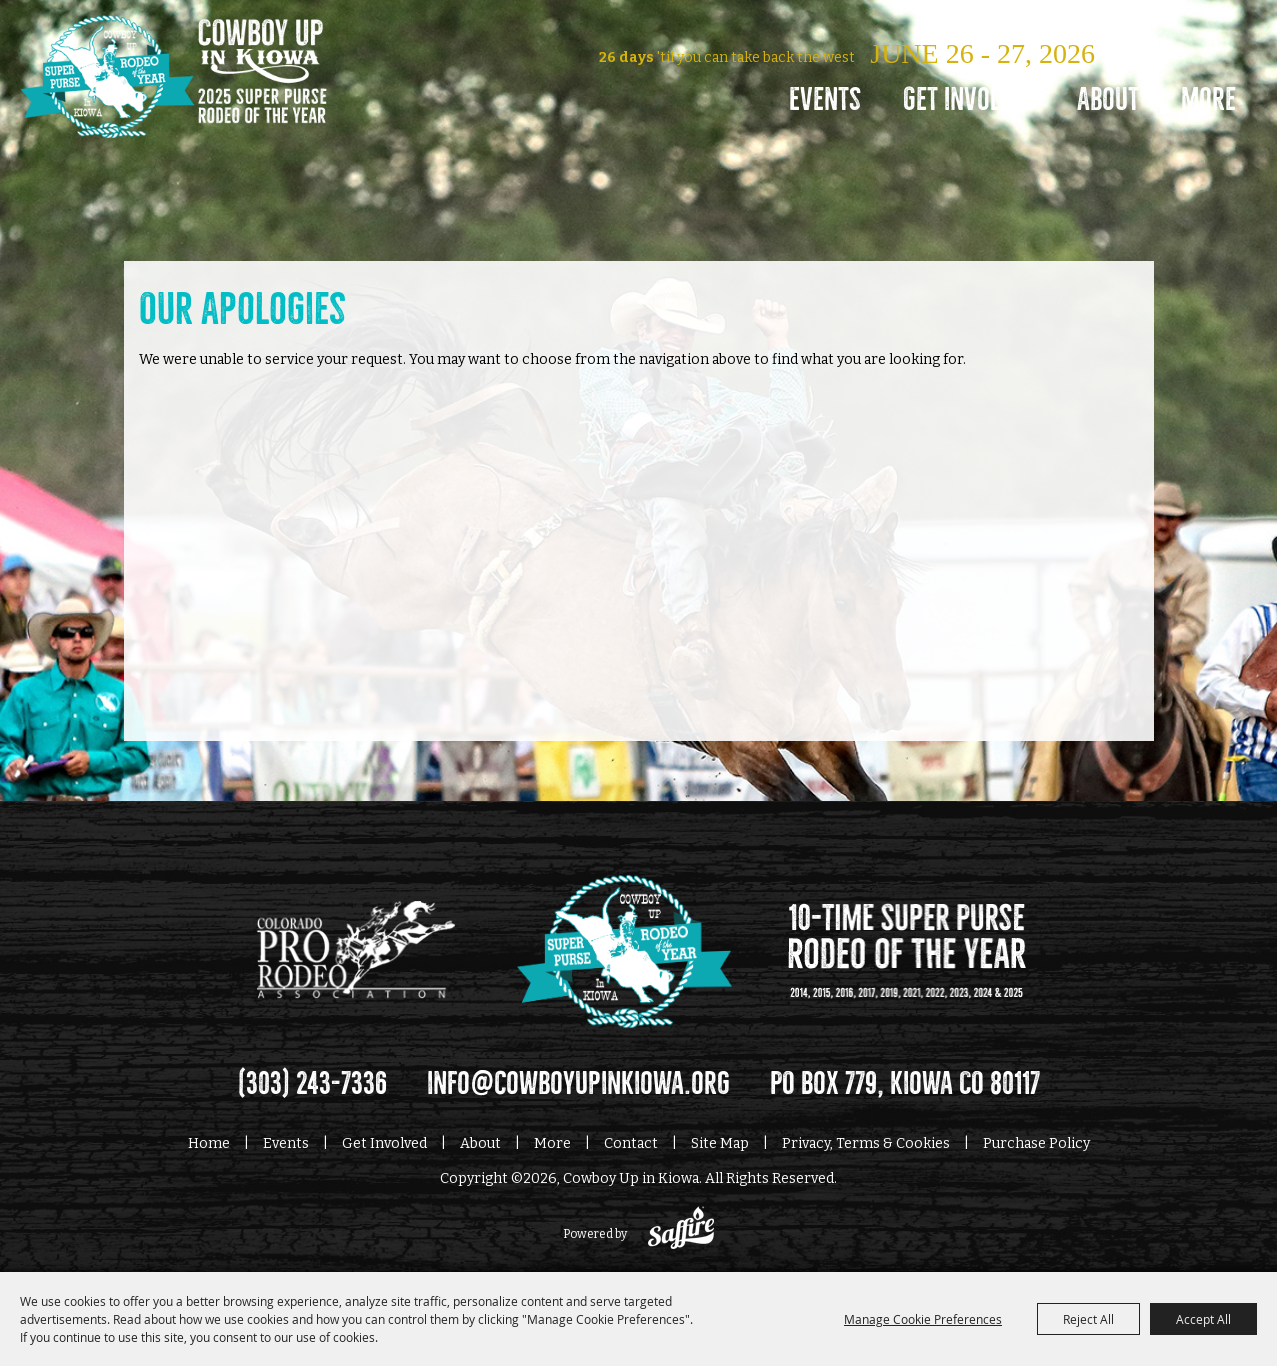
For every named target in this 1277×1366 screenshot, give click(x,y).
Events (825, 99)
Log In (984, 23)
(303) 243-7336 (312, 1084)
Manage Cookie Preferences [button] (923, 1319)
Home (209, 1143)
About (1108, 99)
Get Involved (969, 99)
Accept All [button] (1203, 1319)
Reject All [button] (1088, 1319)
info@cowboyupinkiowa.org (578, 1084)
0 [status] (1091, 23)
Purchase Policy (1036, 1143)
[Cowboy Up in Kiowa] (173, 105)
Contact (631, 1143)
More (1208, 99)
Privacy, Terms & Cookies (866, 1143)
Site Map (720, 1143)
